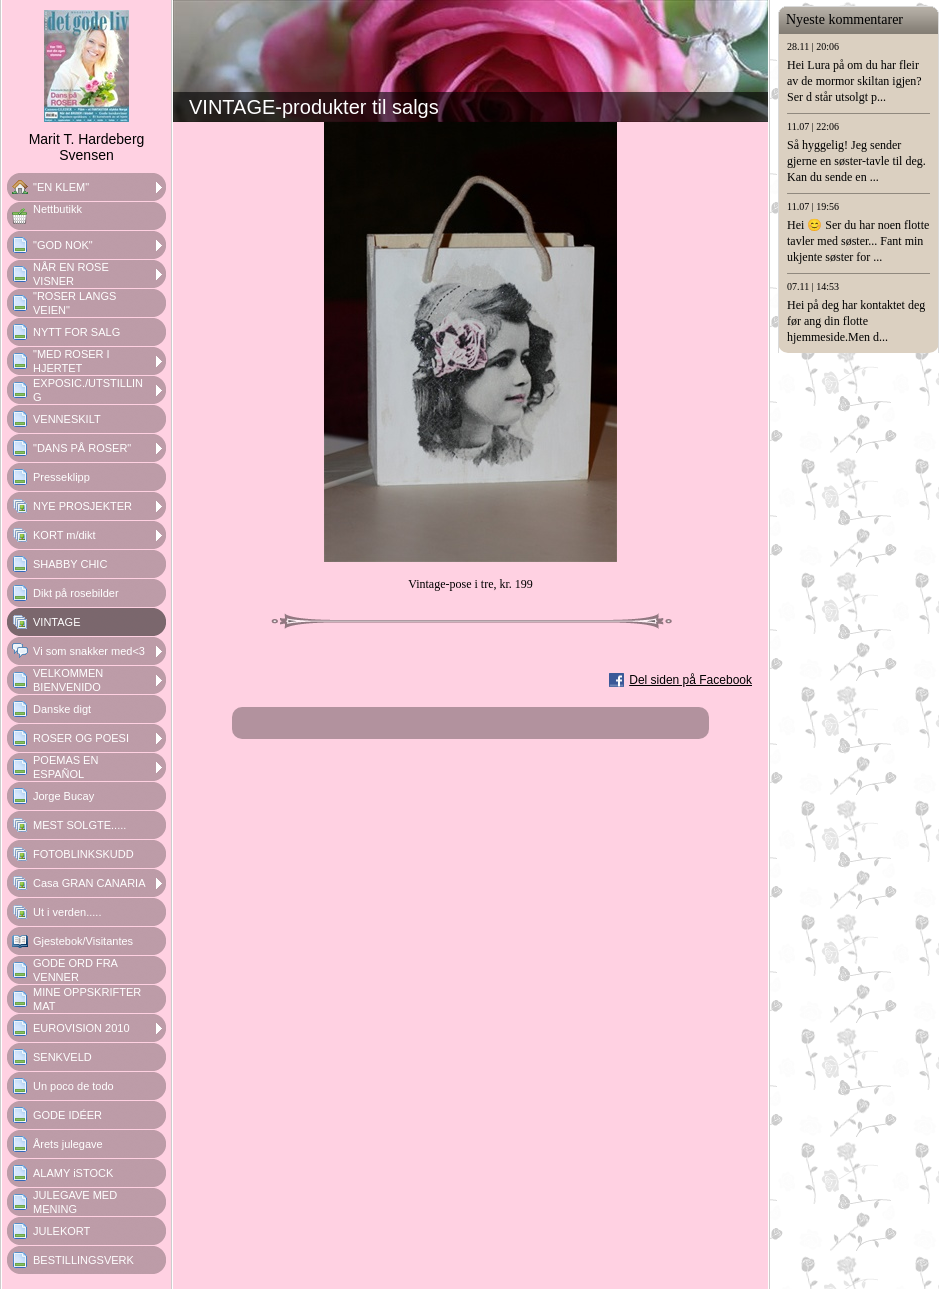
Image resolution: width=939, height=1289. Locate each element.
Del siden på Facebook (690, 680)
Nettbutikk (57, 209)
